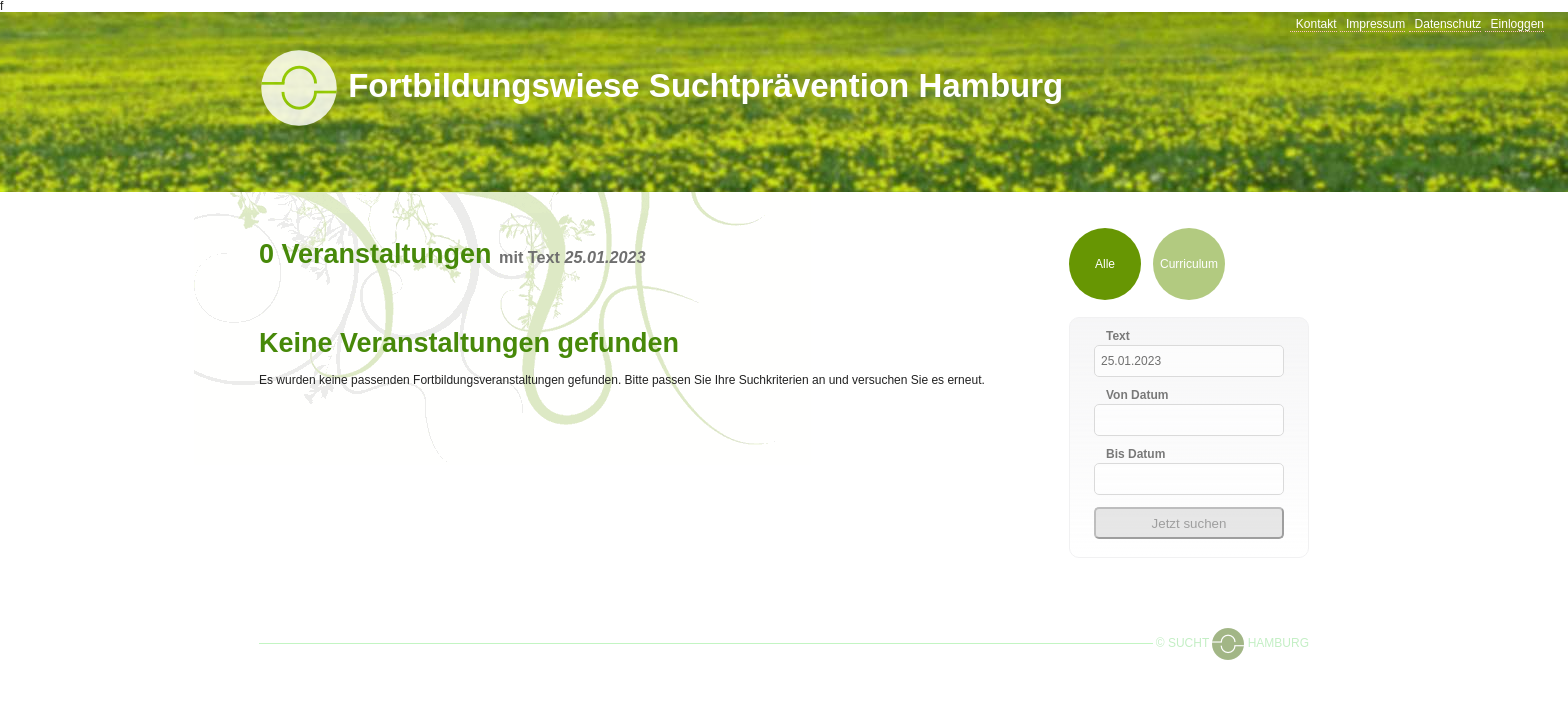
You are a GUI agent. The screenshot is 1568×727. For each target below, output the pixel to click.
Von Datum (1137, 395)
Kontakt (1316, 24)
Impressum (1375, 24)
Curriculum (1189, 264)
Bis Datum (1135, 454)
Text (1118, 336)
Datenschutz (1448, 24)
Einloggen (1517, 24)
